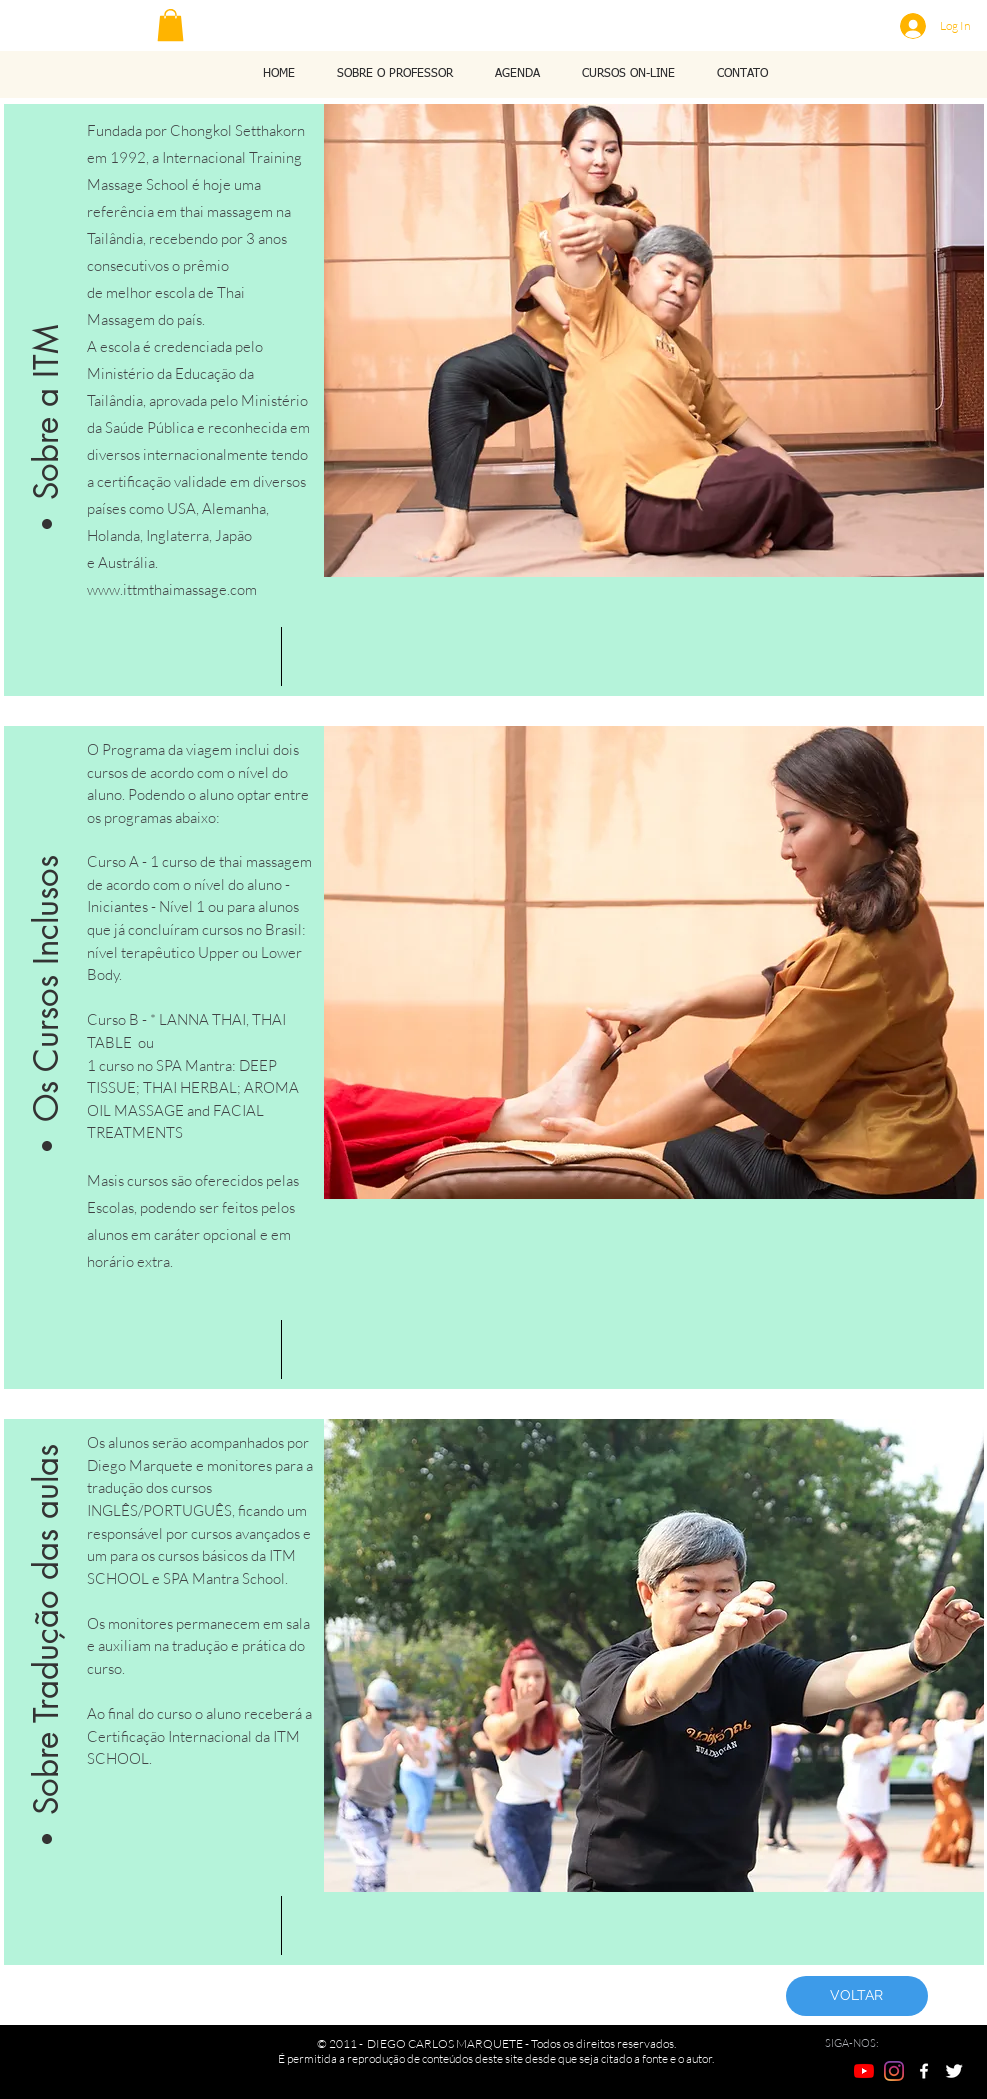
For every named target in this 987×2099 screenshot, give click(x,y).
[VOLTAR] (857, 1996)
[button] (170, 25)
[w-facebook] (924, 2071)
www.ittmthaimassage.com (172, 589)
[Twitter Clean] (954, 2071)
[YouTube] (864, 2071)
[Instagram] (894, 2071)
